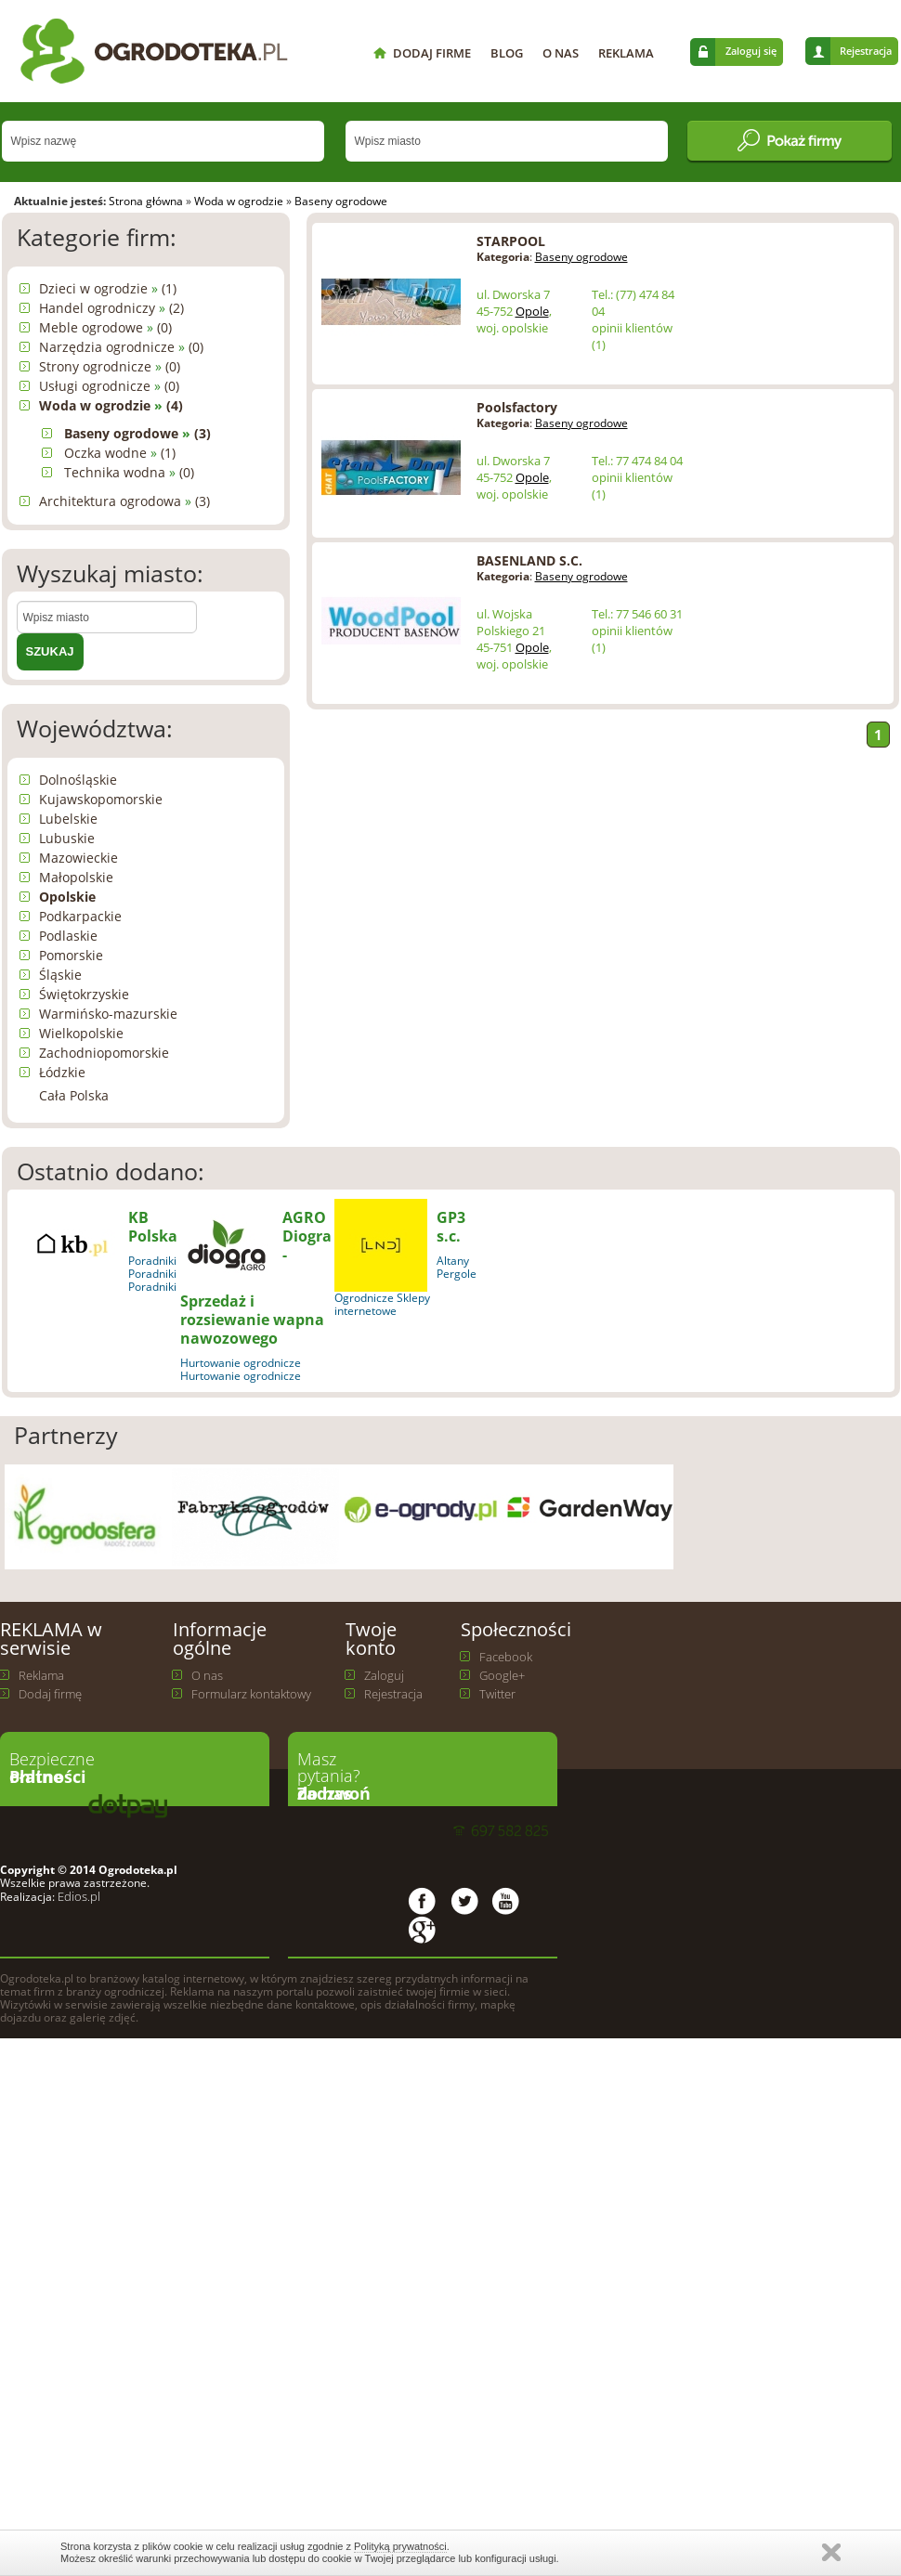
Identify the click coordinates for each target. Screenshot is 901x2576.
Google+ (502, 1675)
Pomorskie (71, 955)
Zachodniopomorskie (104, 1052)
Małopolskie (76, 877)
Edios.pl (77, 1896)
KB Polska (152, 1226)
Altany (453, 1260)
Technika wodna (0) (129, 472)
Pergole (457, 1273)
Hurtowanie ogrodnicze (240, 1363)
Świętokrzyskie (84, 994)
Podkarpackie (80, 916)
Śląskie (60, 974)
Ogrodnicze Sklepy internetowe (382, 1304)
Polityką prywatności (400, 2546)
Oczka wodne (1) (120, 453)
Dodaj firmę (50, 1693)
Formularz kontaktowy (251, 1693)
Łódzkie (62, 1072)
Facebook (505, 1656)
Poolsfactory (517, 407)
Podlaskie (68, 935)
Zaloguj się (751, 51)
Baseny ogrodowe (340, 201)
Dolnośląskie (78, 779)
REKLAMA (626, 53)
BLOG (506, 53)
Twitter (497, 1693)
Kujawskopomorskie (101, 799)
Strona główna (146, 201)
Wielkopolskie (81, 1033)
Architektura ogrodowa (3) (124, 501)
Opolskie (67, 896)
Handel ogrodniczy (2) (111, 308)
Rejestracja (866, 51)
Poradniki (152, 1260)
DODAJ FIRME (432, 53)
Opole (532, 311)
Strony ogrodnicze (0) (109, 366)
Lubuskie (67, 838)
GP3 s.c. (451, 1226)
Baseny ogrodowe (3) (137, 433)
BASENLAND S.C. (529, 560)
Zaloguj (384, 1675)
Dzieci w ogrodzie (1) (107, 288)
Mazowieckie (78, 857)
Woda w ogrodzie (238, 201)
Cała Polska (74, 1095)
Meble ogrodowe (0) (105, 327)
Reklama (41, 1675)
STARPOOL (511, 241)
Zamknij (831, 2552)
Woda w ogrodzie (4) (111, 405)
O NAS (560, 53)
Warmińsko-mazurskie (108, 1013)
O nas (207, 1675)
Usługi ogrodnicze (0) (109, 386)
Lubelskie (68, 818)
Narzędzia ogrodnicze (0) (121, 347)
